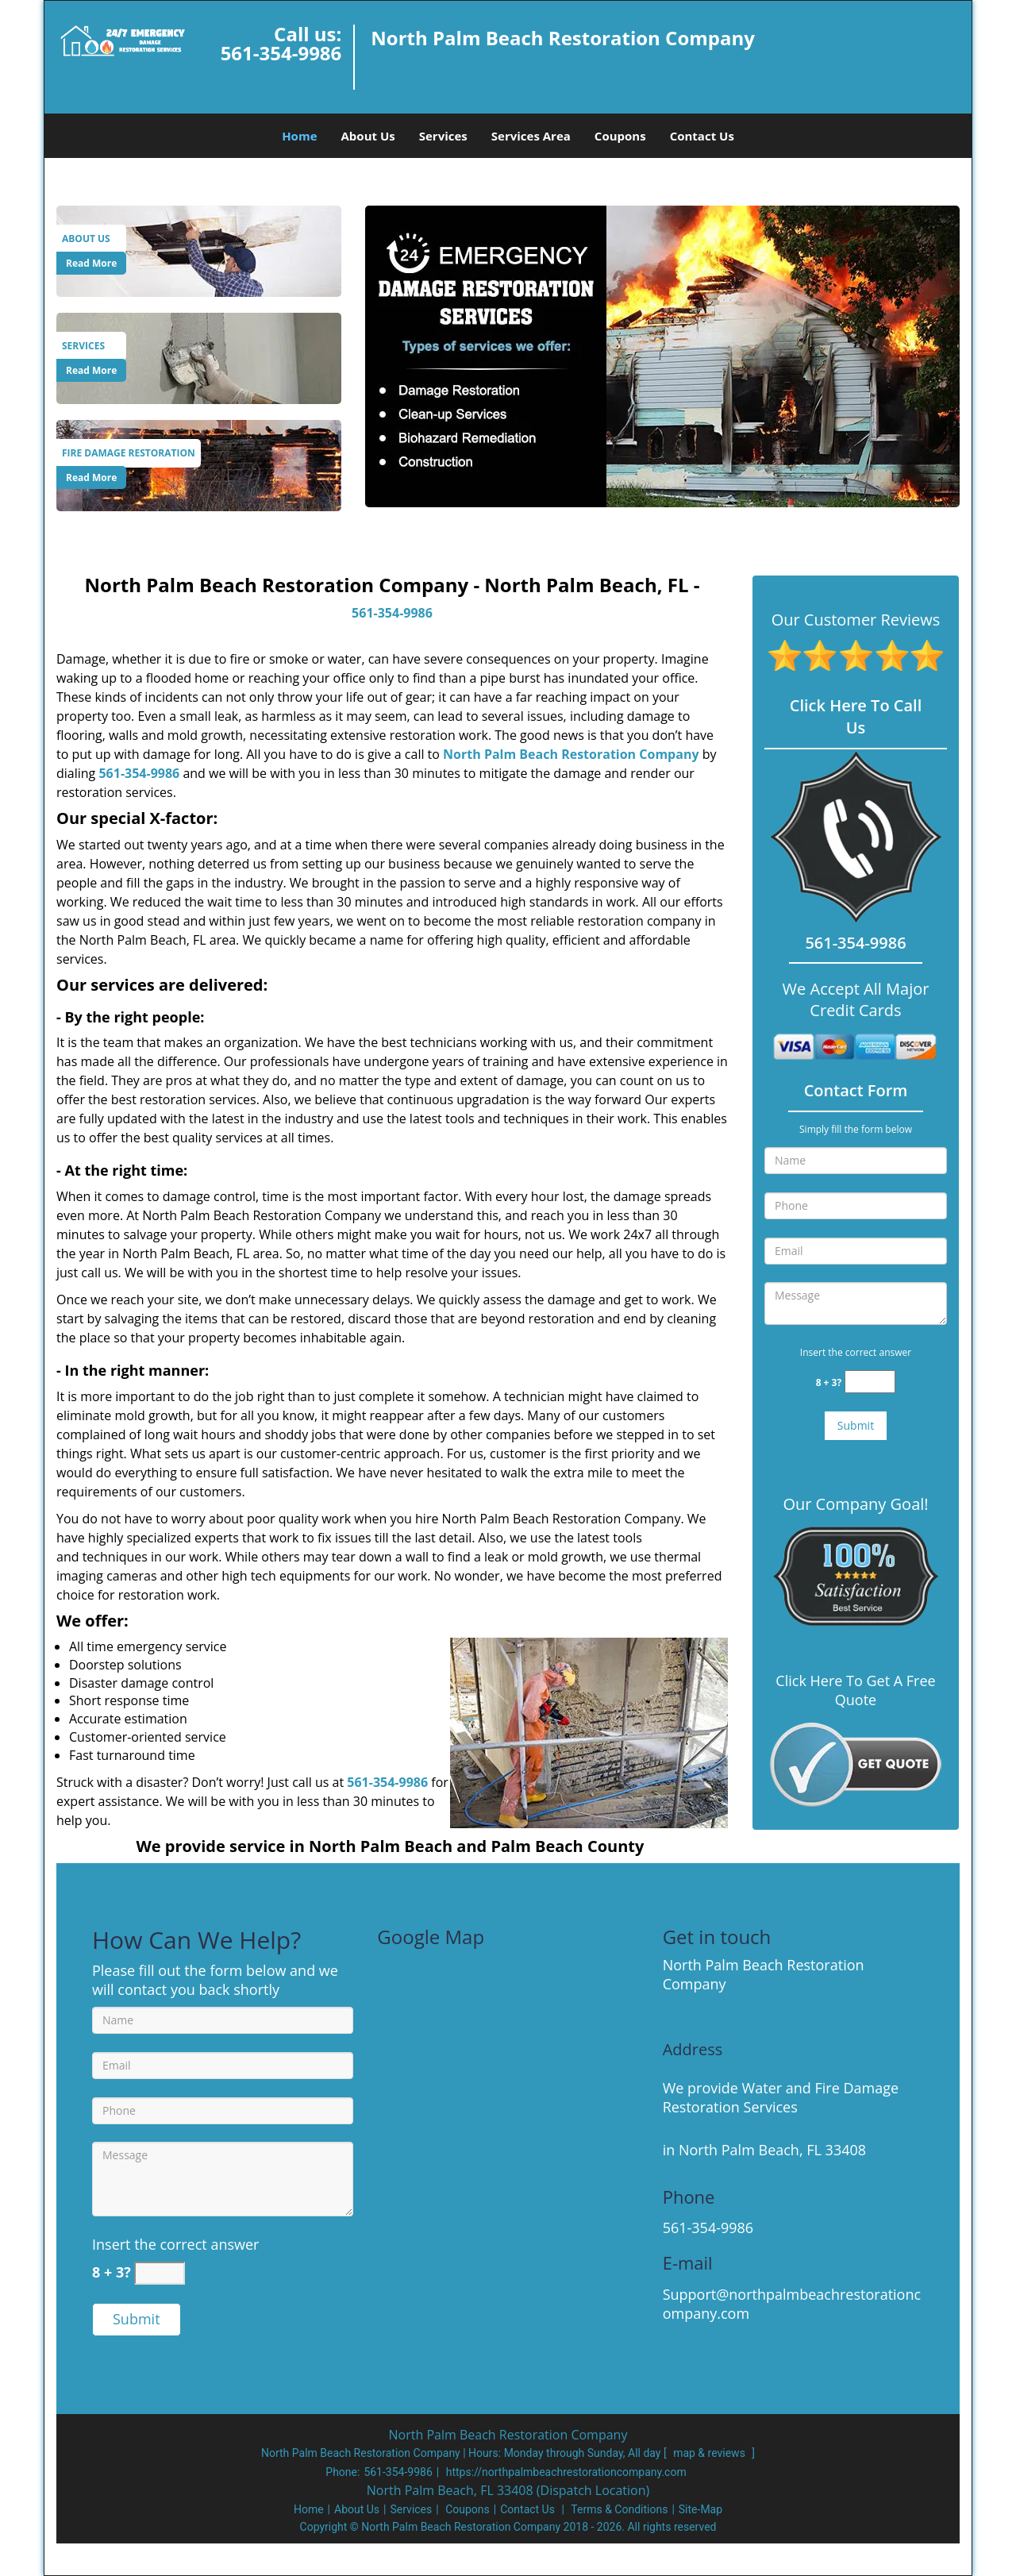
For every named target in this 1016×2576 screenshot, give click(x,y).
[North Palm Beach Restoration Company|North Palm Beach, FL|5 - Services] (91, 346)
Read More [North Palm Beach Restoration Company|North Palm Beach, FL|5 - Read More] (91, 263)
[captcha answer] (870, 1381)
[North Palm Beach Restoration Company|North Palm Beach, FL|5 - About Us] (91, 239)
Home (299, 136)
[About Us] (198, 250)
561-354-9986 (281, 53)
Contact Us (702, 136)
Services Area (531, 136)
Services (443, 136)
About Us (368, 136)
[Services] (198, 357)
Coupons (620, 136)
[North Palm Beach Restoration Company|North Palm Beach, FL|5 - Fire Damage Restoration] (128, 453)
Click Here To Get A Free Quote (855, 1690)
